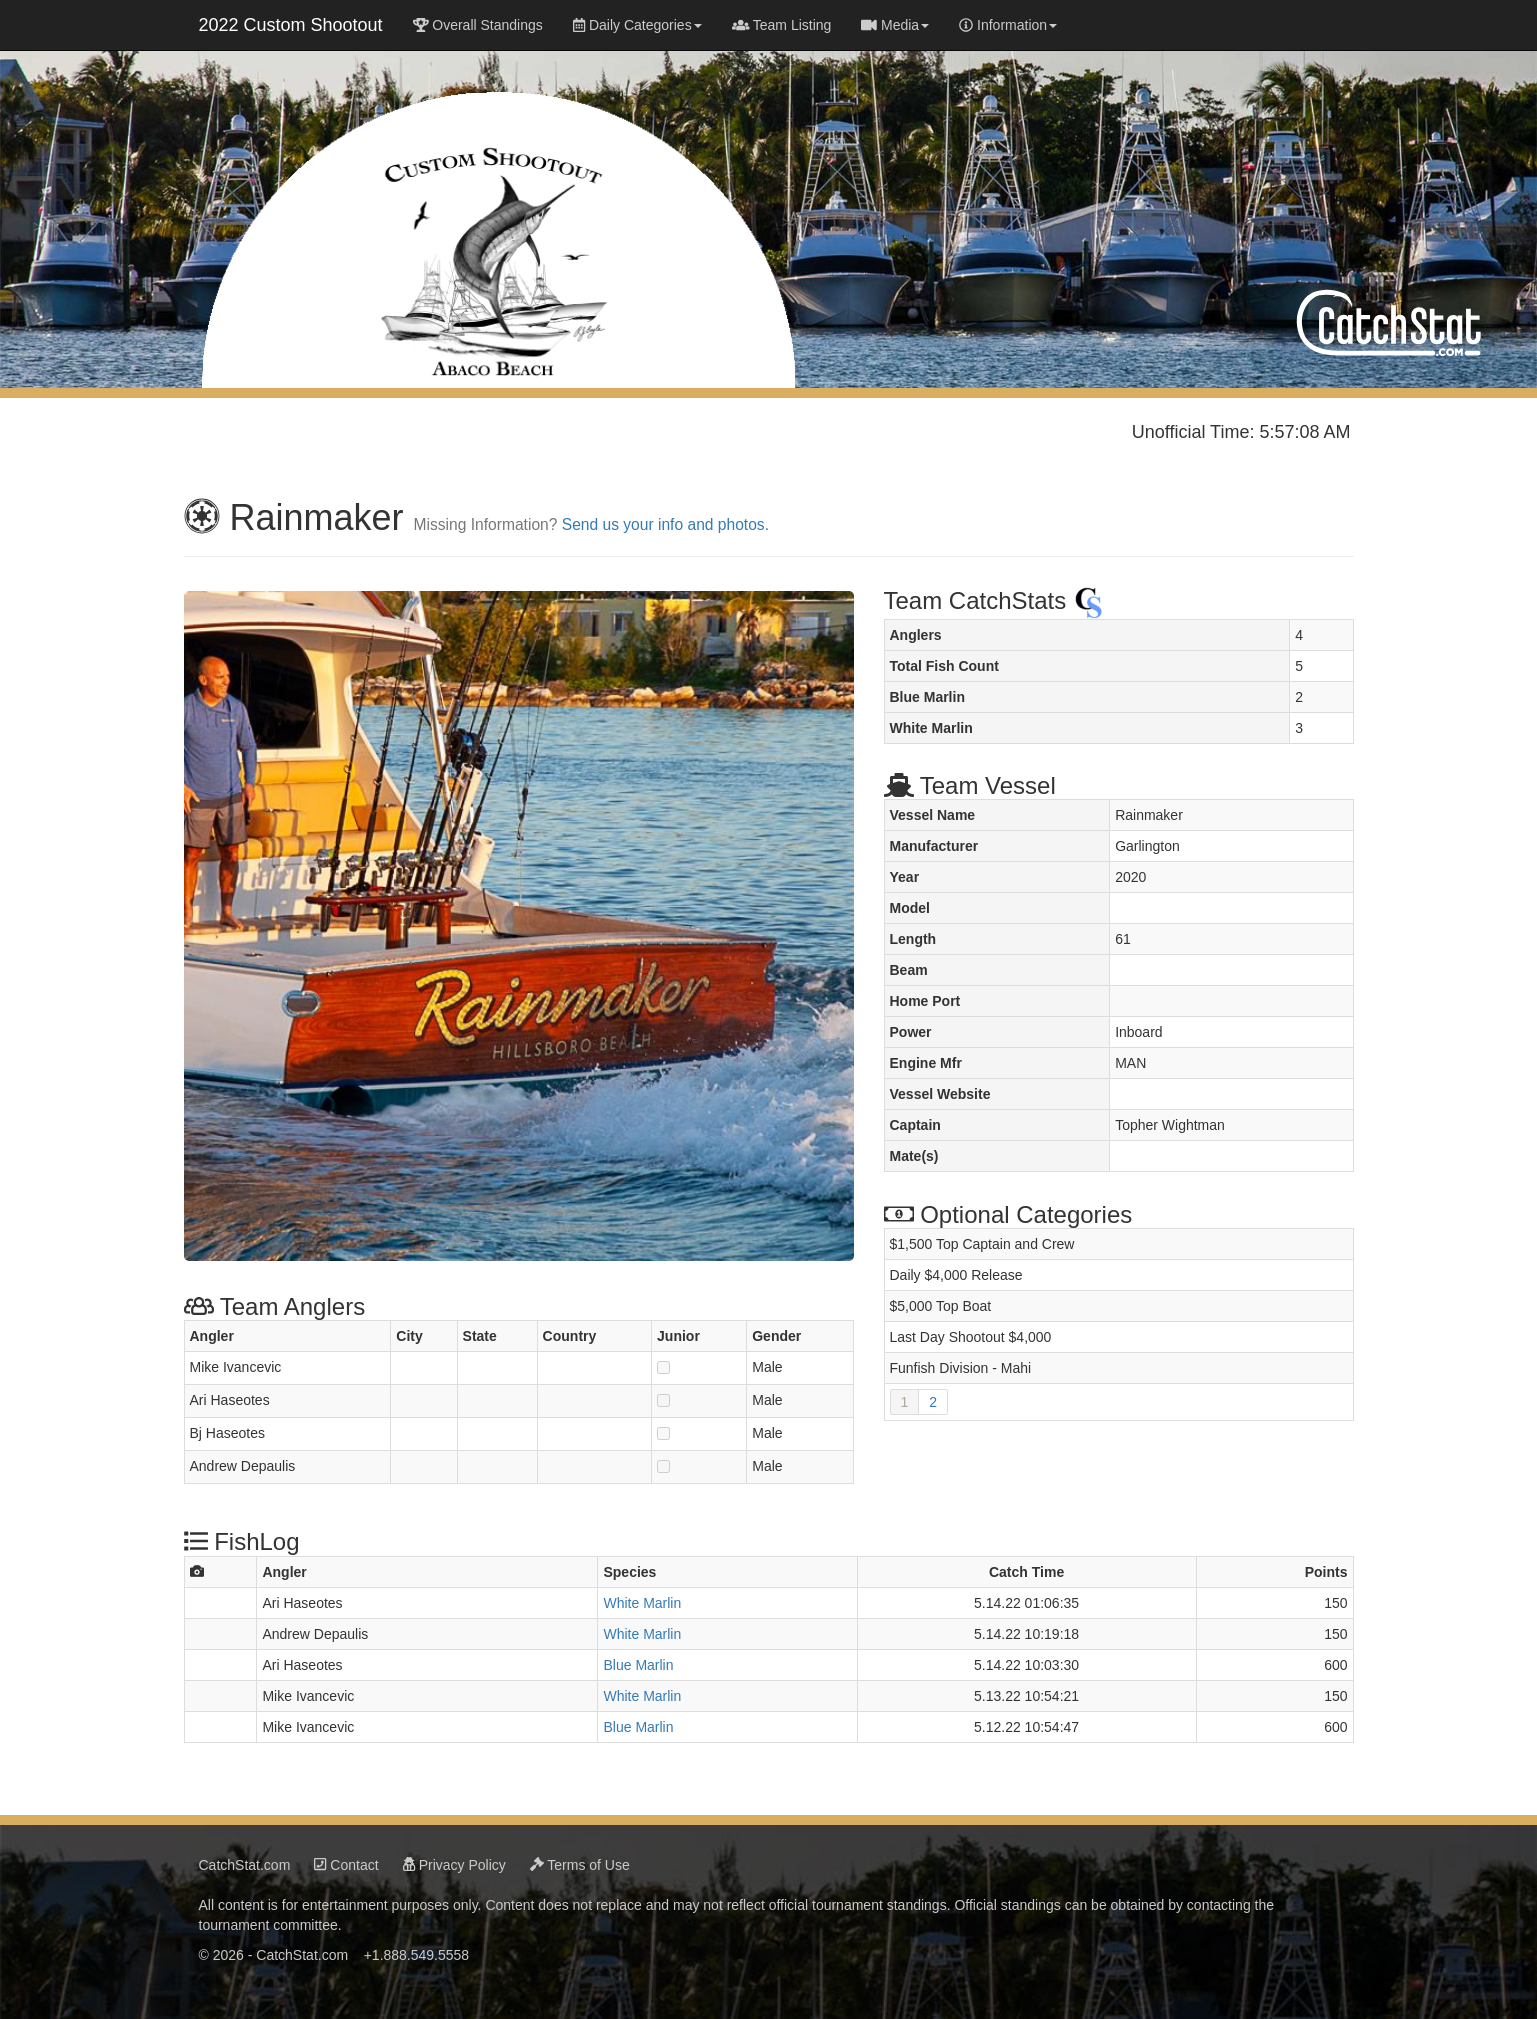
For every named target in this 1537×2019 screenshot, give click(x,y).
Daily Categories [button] (637, 25)
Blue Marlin (638, 1659)
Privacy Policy (454, 1859)
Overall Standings (478, 25)
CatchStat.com (245, 1859)
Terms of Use (580, 1859)
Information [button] (1008, 25)
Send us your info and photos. (665, 518)
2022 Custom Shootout (291, 25)
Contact (346, 1859)
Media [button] (895, 25)
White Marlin (642, 1597)
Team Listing (782, 25)
